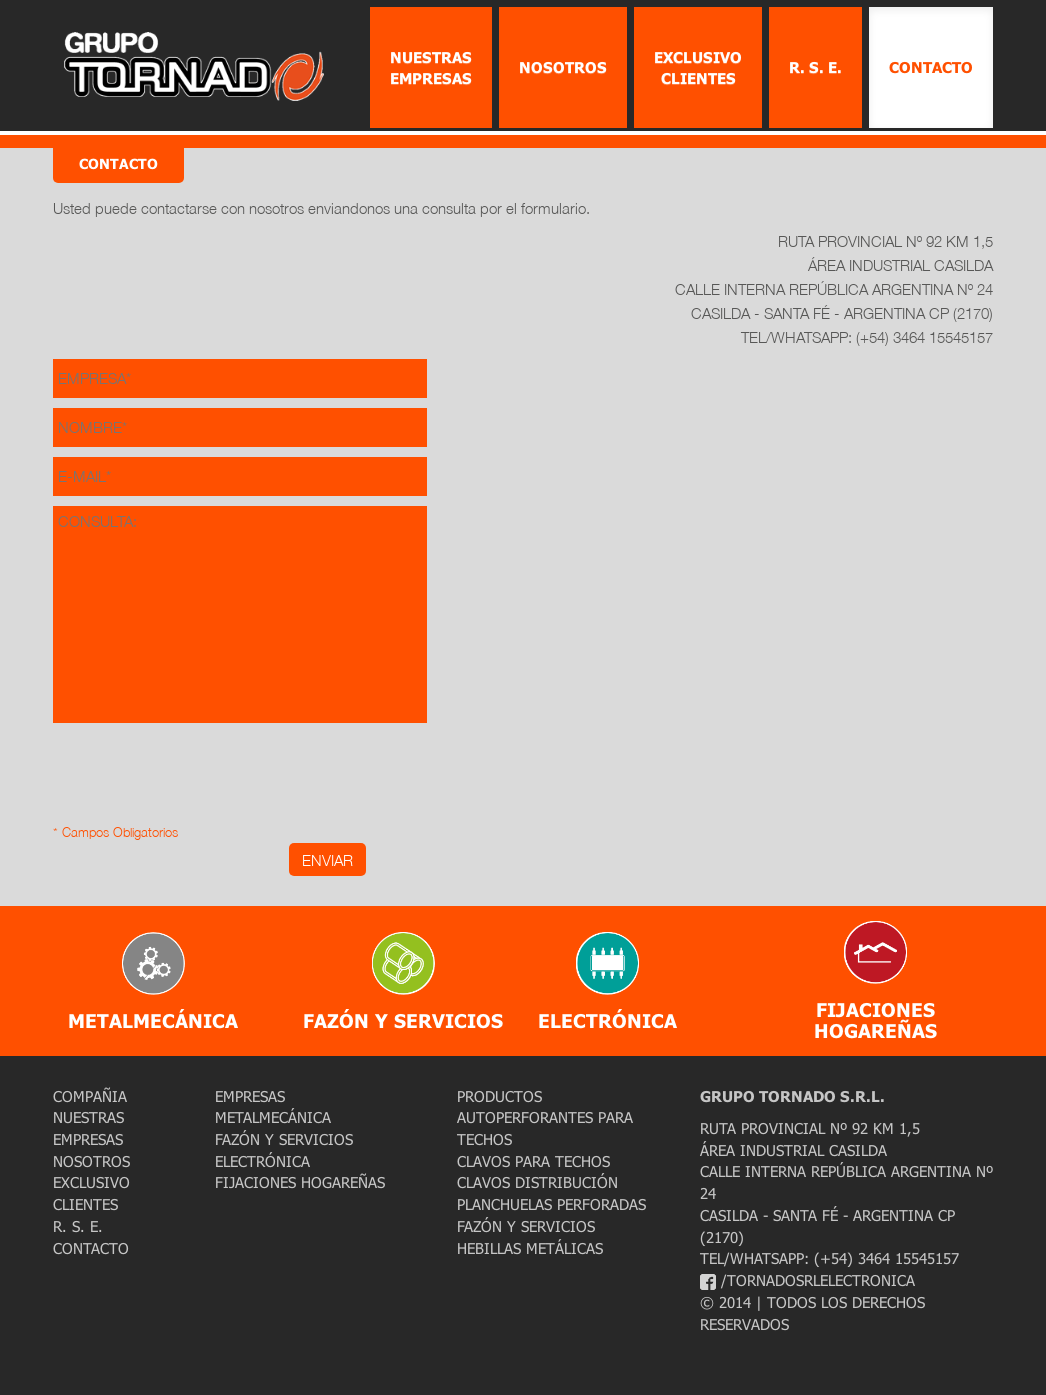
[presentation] (205, 782)
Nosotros (563, 67)
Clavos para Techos (533, 1161)
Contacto (931, 67)
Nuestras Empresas (431, 67)
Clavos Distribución (537, 1182)
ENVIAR (327, 860)
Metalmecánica (273, 1117)
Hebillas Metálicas (530, 1248)
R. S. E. (815, 67)
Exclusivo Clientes (698, 67)
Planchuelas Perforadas (551, 1204)
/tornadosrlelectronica (807, 1280)
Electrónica (262, 1161)
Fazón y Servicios (284, 1139)
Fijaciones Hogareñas (300, 1182)
